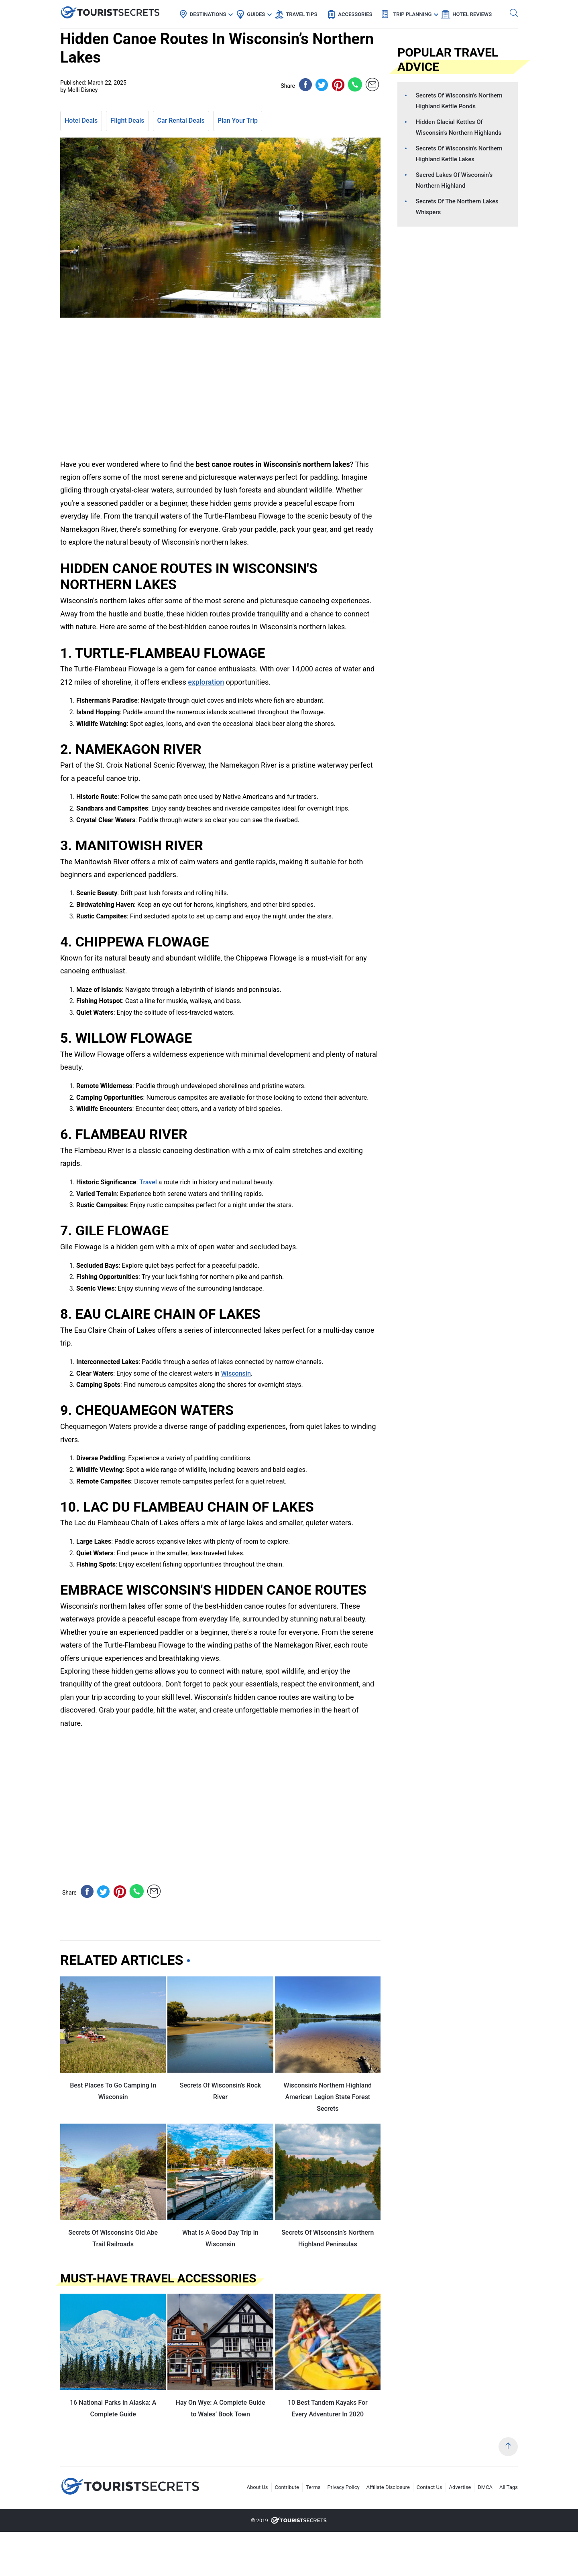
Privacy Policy (344, 2487)
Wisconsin (236, 1373)
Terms (313, 2487)
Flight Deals (127, 120)
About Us (257, 2487)
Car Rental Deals (181, 120)
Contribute (287, 2487)
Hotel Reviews (472, 14)
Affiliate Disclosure (388, 2487)
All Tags (508, 2487)
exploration (206, 682)
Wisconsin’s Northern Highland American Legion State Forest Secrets (328, 2096)
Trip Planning (412, 14)
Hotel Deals (81, 120)
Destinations (208, 14)
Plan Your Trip (238, 120)
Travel (148, 1182)
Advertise (460, 2487)
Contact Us (429, 2487)
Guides (256, 14)
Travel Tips (301, 14)
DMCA (485, 2487)
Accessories (355, 14)
